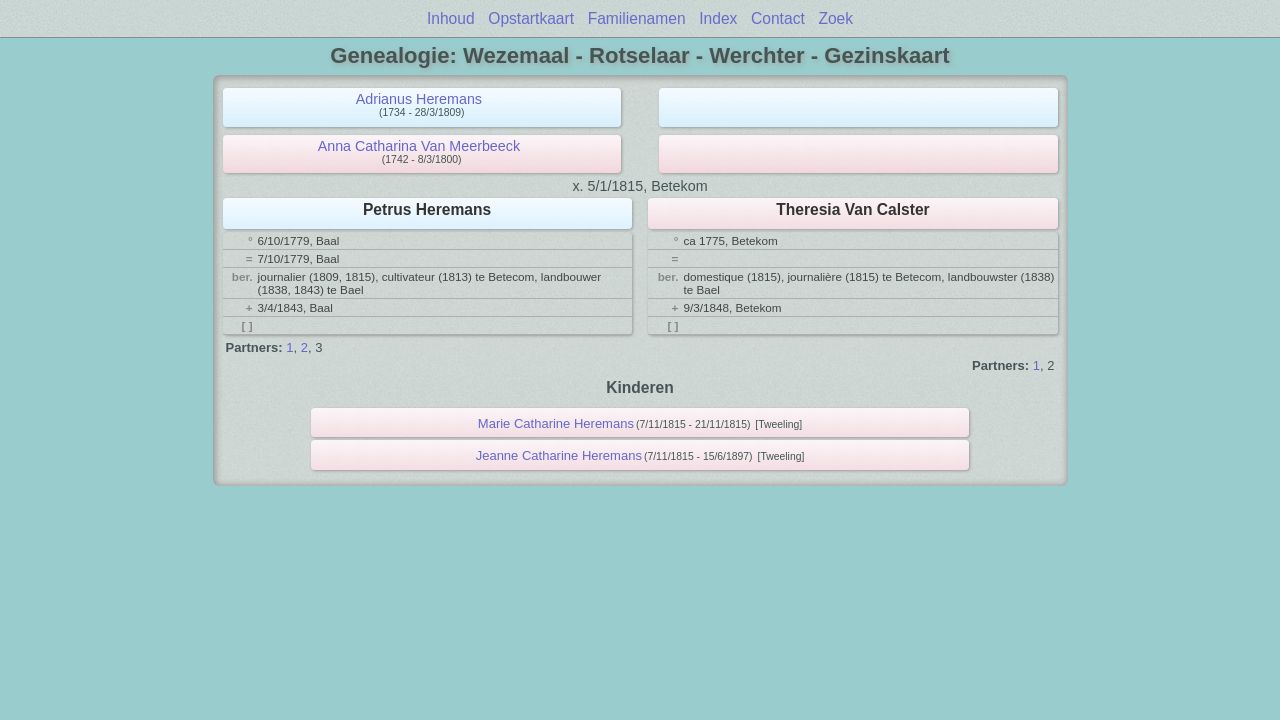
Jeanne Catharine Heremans (559, 455)
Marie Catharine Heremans (556, 423)
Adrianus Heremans (419, 99)
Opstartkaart (531, 18)
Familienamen (637, 18)
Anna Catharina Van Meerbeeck (419, 146)
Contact (778, 18)
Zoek (835, 18)
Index (718, 18)
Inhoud (451, 18)
